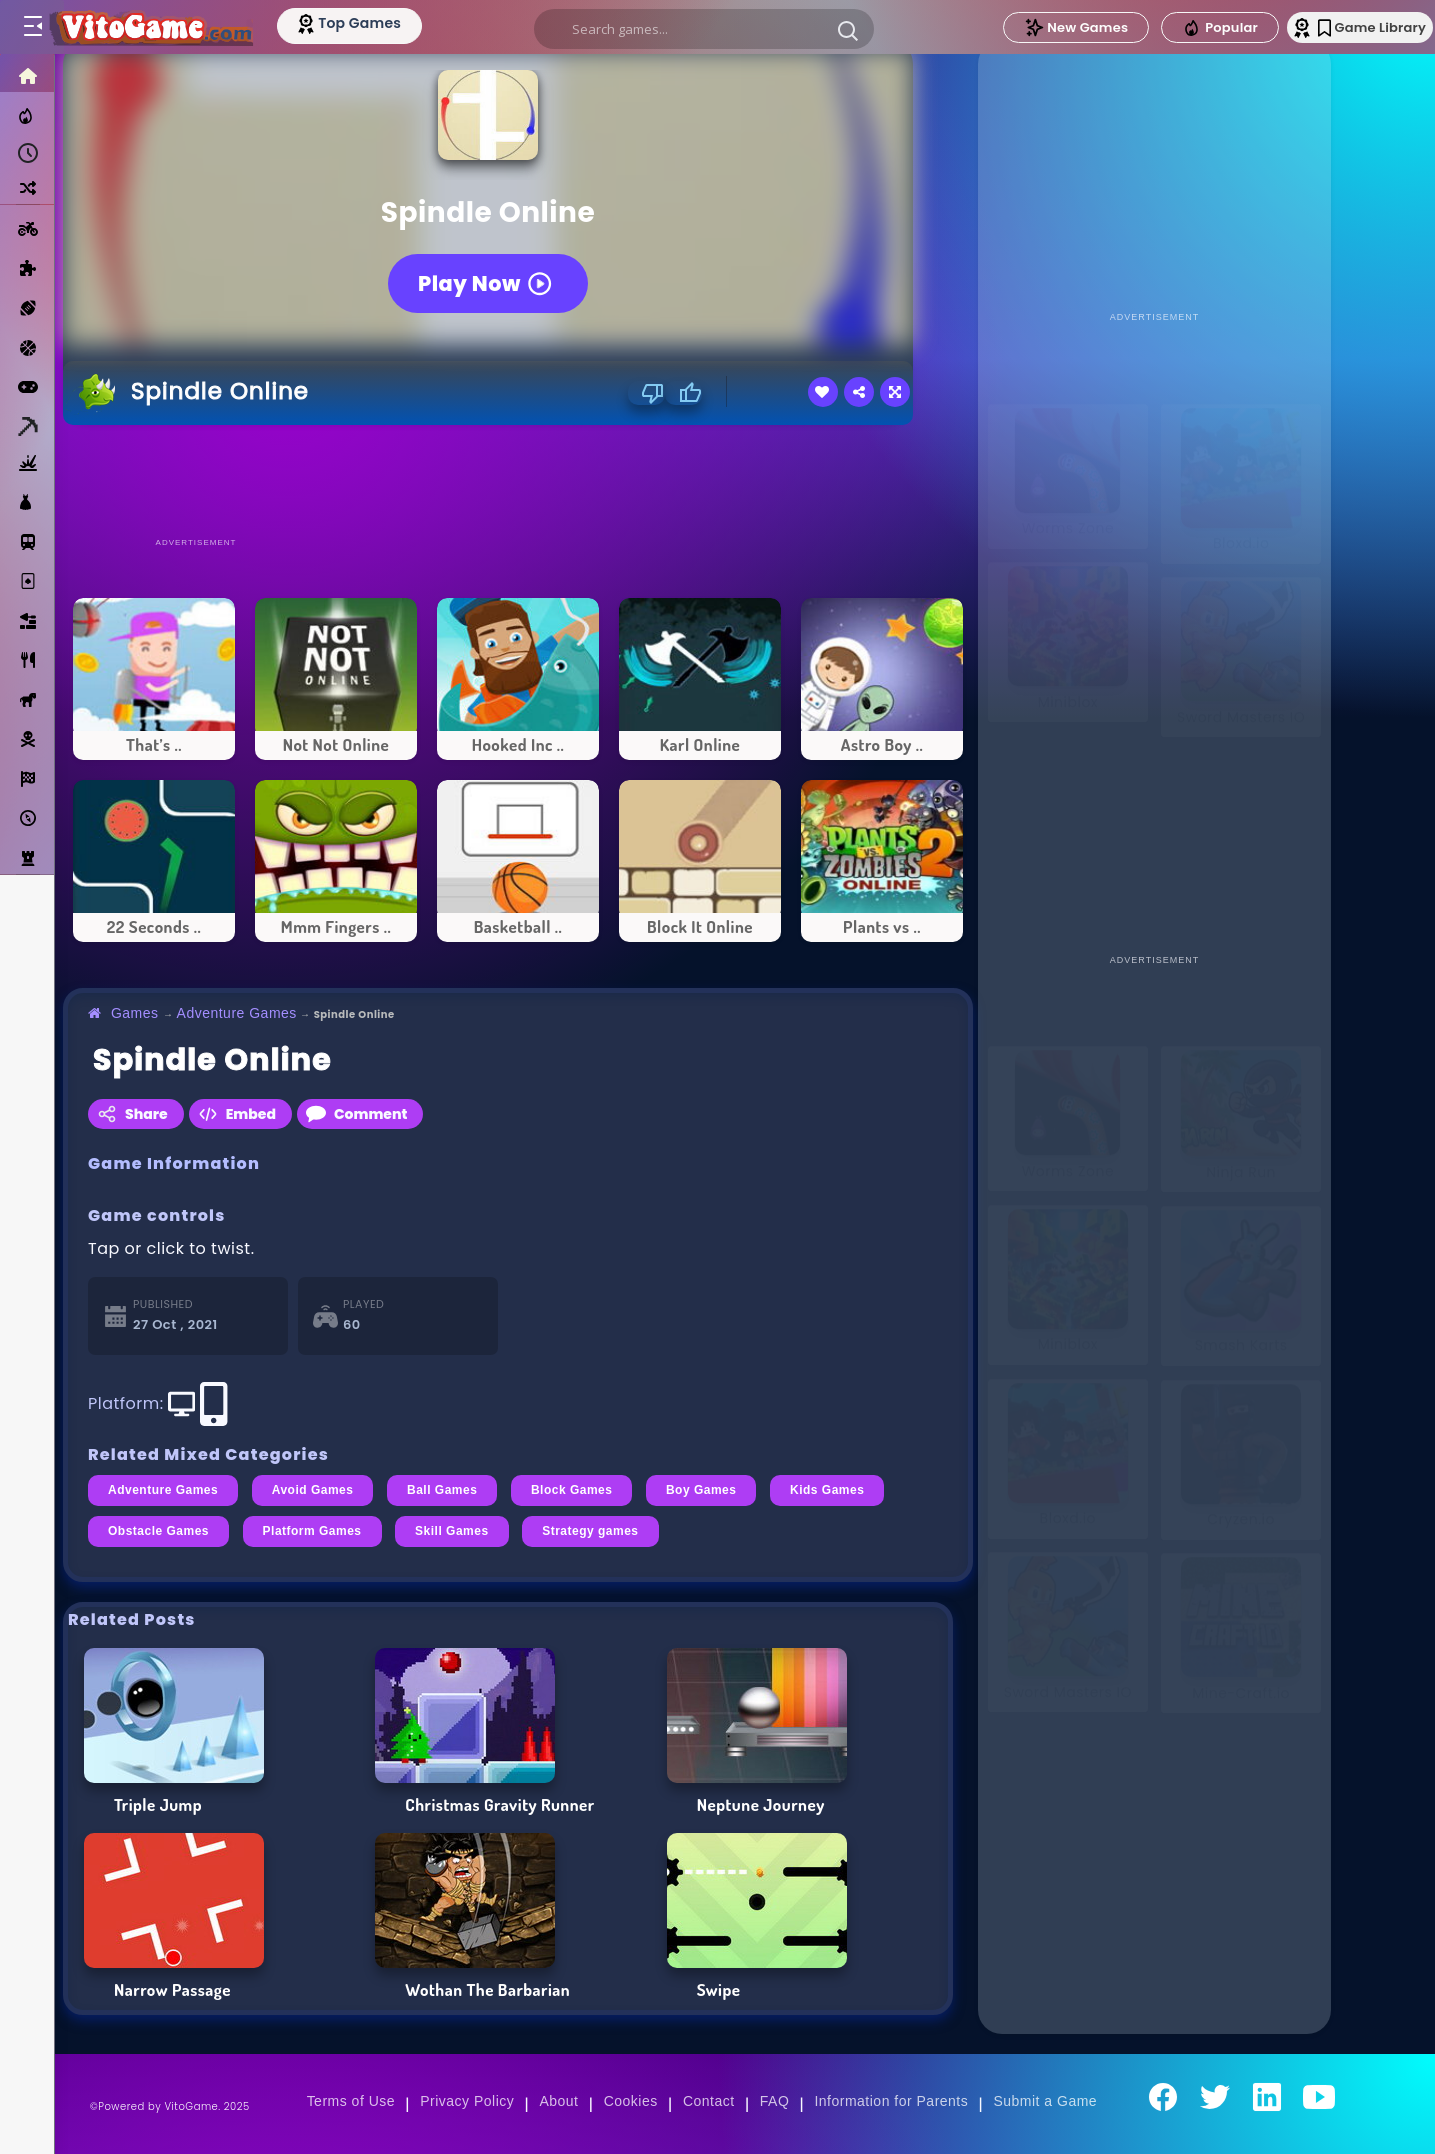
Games (135, 1013)
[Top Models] (378, 23)
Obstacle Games (158, 1531)
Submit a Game (1045, 2101)
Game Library (1347, 27)
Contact (709, 2101)
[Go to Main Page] (164, 27)
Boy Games (701, 1490)
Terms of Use (351, 2101)
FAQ (775, 2101)
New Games (1038, 27)
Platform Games (312, 1531)
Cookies (631, 2101)
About (558, 2101)
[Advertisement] (518, 480)
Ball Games (442, 1490)
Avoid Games (313, 1490)
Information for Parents (891, 2101)
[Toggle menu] (32, 27)
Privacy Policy (467, 2101)
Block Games (572, 1490)
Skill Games (452, 1531)
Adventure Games (237, 1013)
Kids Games (827, 1490)
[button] (844, 30)
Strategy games (590, 1531)
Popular (1182, 28)
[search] (700, 29)
